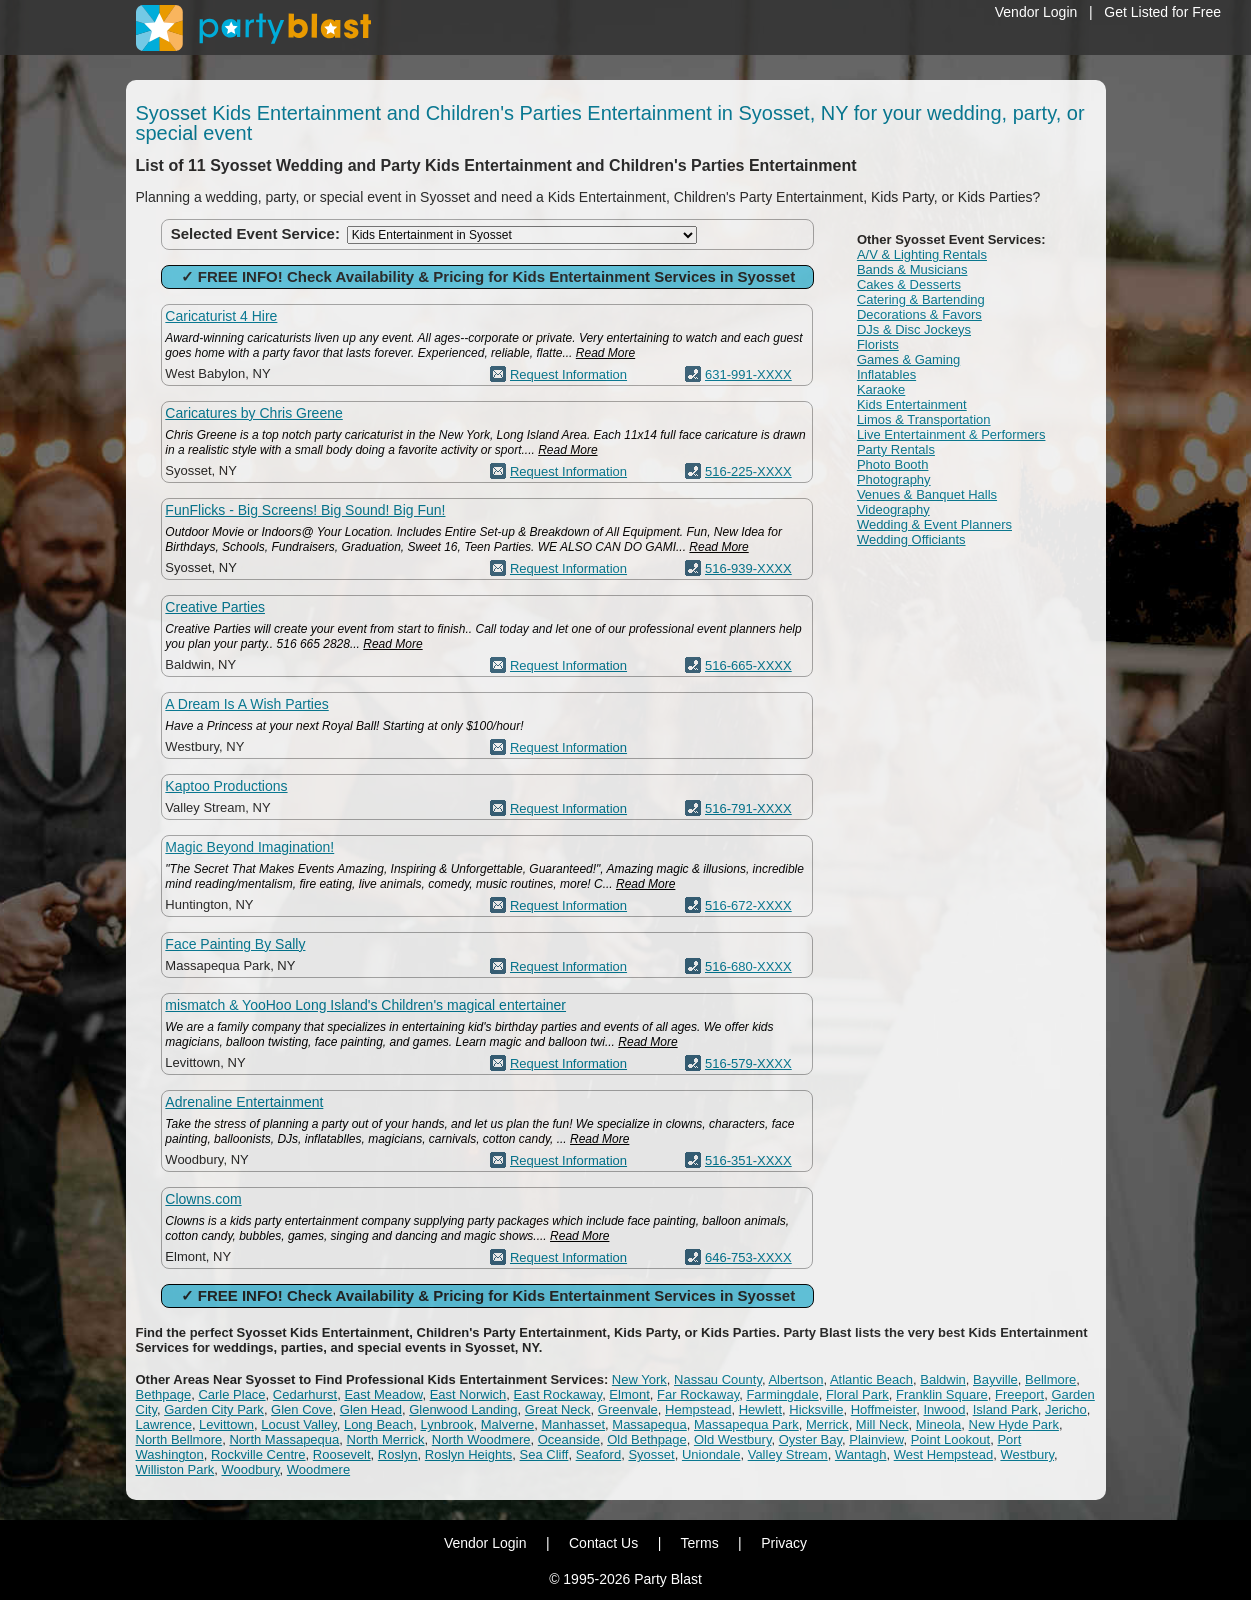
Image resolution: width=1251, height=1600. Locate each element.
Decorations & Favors (919, 314)
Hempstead (698, 1409)
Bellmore (1050, 1379)
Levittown (226, 1424)
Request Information (568, 374)
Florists (878, 344)
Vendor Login (1036, 12)
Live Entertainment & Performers (951, 434)
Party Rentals (896, 449)
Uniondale (711, 1454)
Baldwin (943, 1379)
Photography (894, 479)
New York (639, 1379)
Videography (893, 509)
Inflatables (886, 374)
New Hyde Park (1014, 1424)
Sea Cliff (544, 1454)
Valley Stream (788, 1454)
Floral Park (857, 1394)
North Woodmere (481, 1439)
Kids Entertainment (912, 404)
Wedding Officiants (911, 539)
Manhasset (573, 1424)
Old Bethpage (647, 1439)
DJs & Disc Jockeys (914, 329)
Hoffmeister (884, 1409)
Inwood (944, 1409)
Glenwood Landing (463, 1409)
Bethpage (164, 1394)
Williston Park (175, 1469)
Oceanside (569, 1439)
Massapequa (649, 1424)
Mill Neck (882, 1424)
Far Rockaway (698, 1394)
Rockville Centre (258, 1454)
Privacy (784, 1543)
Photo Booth (893, 464)
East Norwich (468, 1394)
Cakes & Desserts (909, 284)
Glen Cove (301, 1409)
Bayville (995, 1379)
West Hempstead (943, 1454)
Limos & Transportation (924, 419)
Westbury (1027, 1454)
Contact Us (603, 1543)
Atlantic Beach (871, 1379)
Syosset (651, 1454)
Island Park (1005, 1409)
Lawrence (164, 1424)
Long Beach (378, 1424)
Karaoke (881, 389)
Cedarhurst (305, 1394)
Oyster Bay (810, 1439)
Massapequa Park (746, 1424)
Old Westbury (733, 1439)
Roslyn (398, 1454)
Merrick (827, 1424)
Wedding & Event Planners (934, 524)
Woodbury (250, 1469)
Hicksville (816, 1409)
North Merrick (386, 1439)
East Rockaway (557, 1394)
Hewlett (760, 1409)
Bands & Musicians (912, 269)
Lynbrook (447, 1424)
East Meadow (383, 1394)
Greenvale (628, 1409)
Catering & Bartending (921, 299)
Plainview (876, 1439)
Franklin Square (942, 1394)
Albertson (795, 1379)
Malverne (507, 1424)
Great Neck (558, 1409)
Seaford (599, 1454)
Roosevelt (342, 1454)
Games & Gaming (908, 359)
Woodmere (318, 1469)
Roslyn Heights (468, 1454)
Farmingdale (782, 1394)
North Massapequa (284, 1439)
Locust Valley (298, 1424)
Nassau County (718, 1379)
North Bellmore (179, 1439)
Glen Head (371, 1409)
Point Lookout (951, 1439)
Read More (605, 353)
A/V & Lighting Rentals (922, 254)
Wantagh (861, 1454)
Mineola (939, 1424)
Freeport (1019, 1394)
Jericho (1066, 1409)
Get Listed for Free (1162, 12)
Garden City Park (214, 1409)
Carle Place (231, 1394)
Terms (700, 1543)
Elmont (629, 1394)
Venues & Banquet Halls (927, 494)
